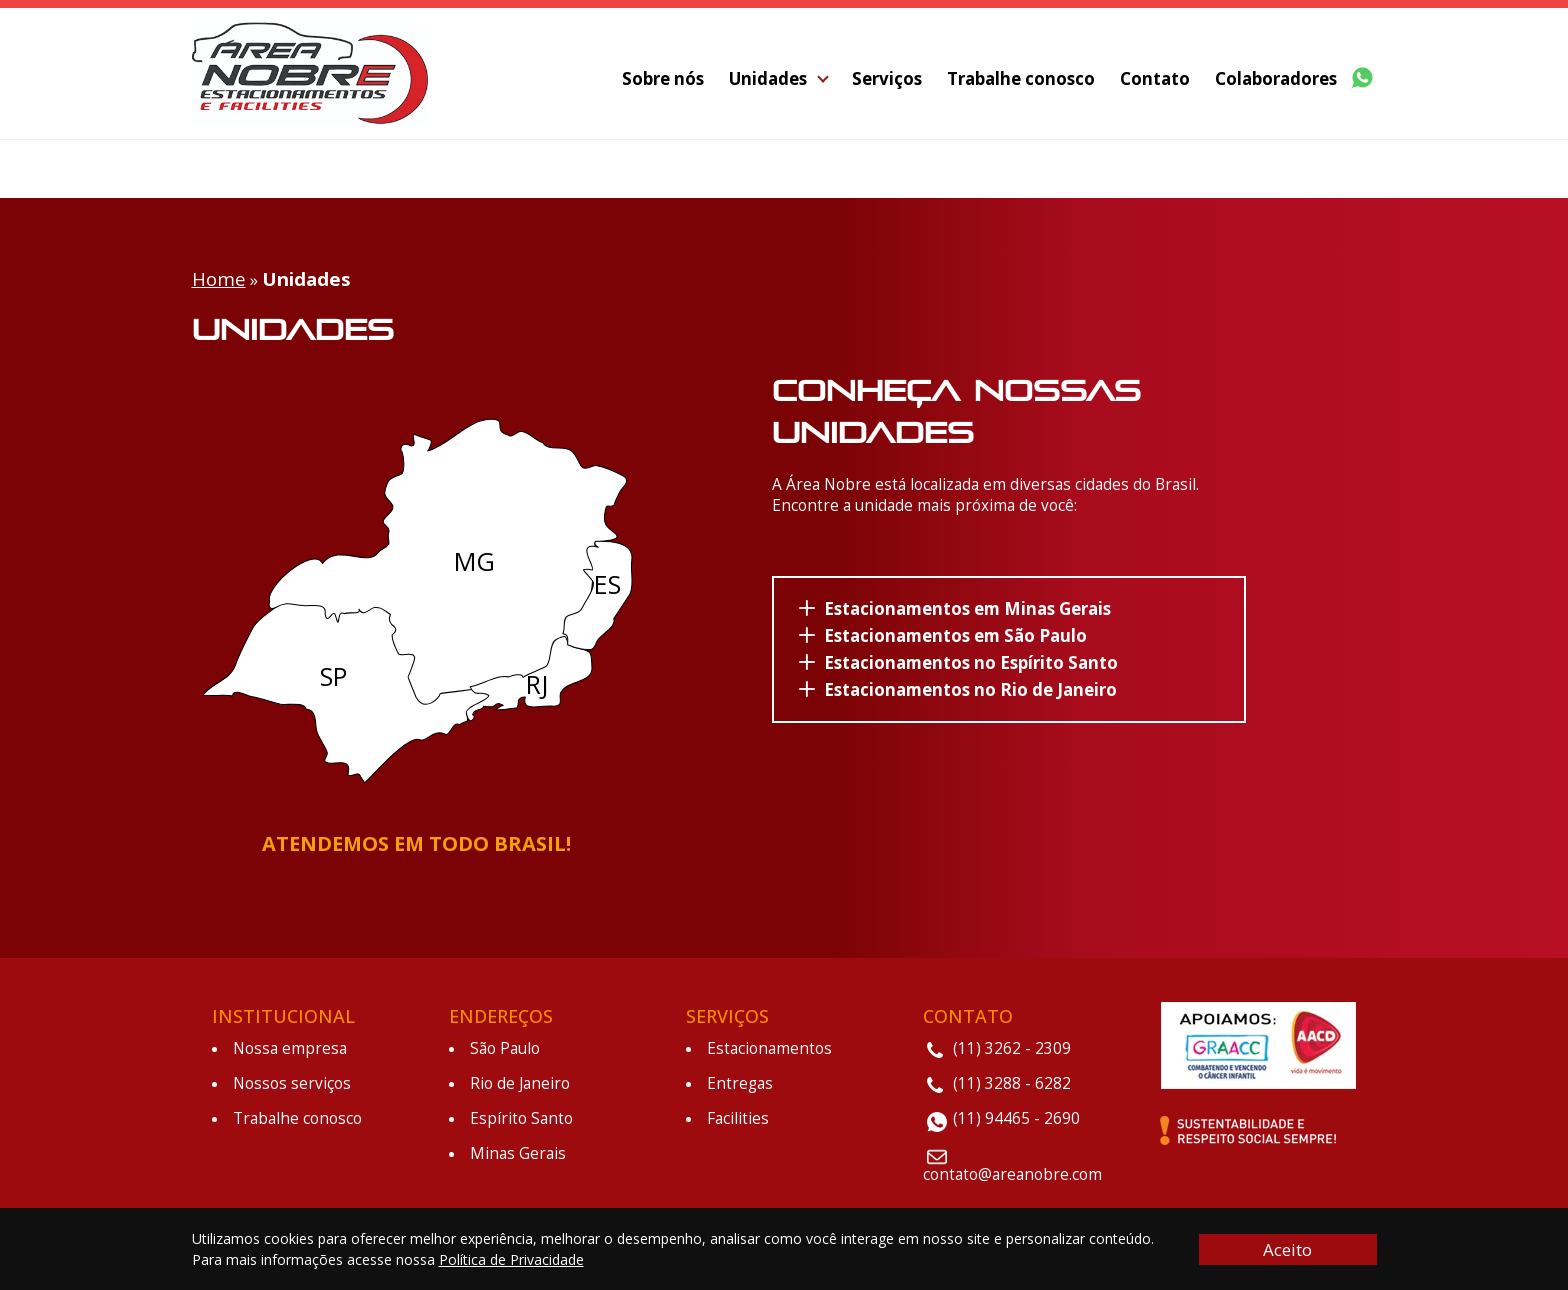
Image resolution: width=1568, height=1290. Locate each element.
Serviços (887, 80)
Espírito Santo (521, 1114)
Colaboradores (1276, 80)
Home (219, 274)
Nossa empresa (290, 1044)
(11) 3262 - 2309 (1012, 1044)
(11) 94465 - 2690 (1016, 1114)
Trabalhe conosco (1021, 80)
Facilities (738, 1114)
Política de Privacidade (511, 1259)
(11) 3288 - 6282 (1012, 1079)
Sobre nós (663, 80)
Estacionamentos (769, 1044)
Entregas (740, 1079)
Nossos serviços (292, 1079)
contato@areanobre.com (1012, 1170)
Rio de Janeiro (520, 1079)
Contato (1155, 80)
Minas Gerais (518, 1149)
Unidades (768, 80)
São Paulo (505, 1044)
